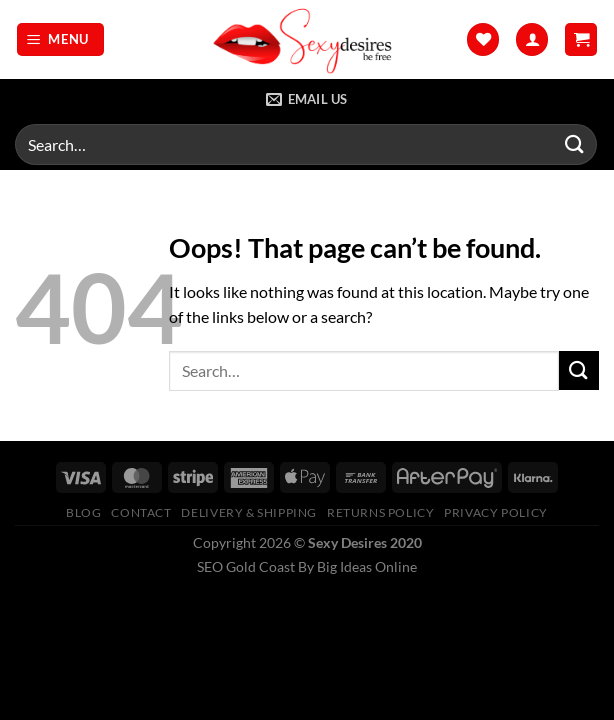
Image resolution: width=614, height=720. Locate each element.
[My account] (532, 39)
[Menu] (61, 39)
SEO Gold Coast (246, 566)
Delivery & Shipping (249, 512)
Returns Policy (381, 512)
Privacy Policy (496, 512)
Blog (83, 512)
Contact (141, 512)
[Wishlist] (483, 39)
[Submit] (575, 144)
